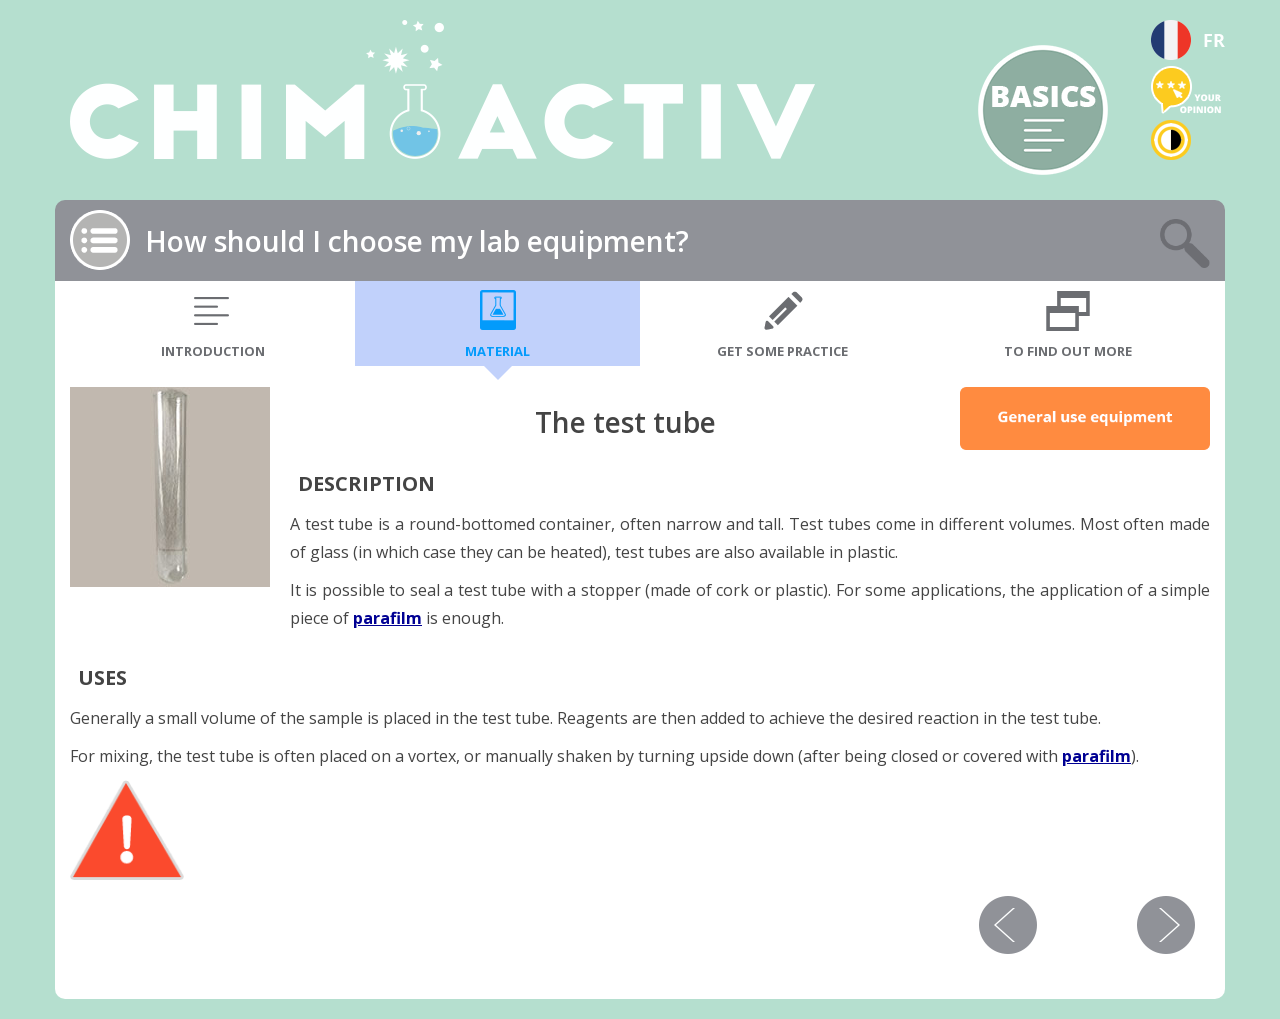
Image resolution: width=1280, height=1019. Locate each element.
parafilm (387, 618)
